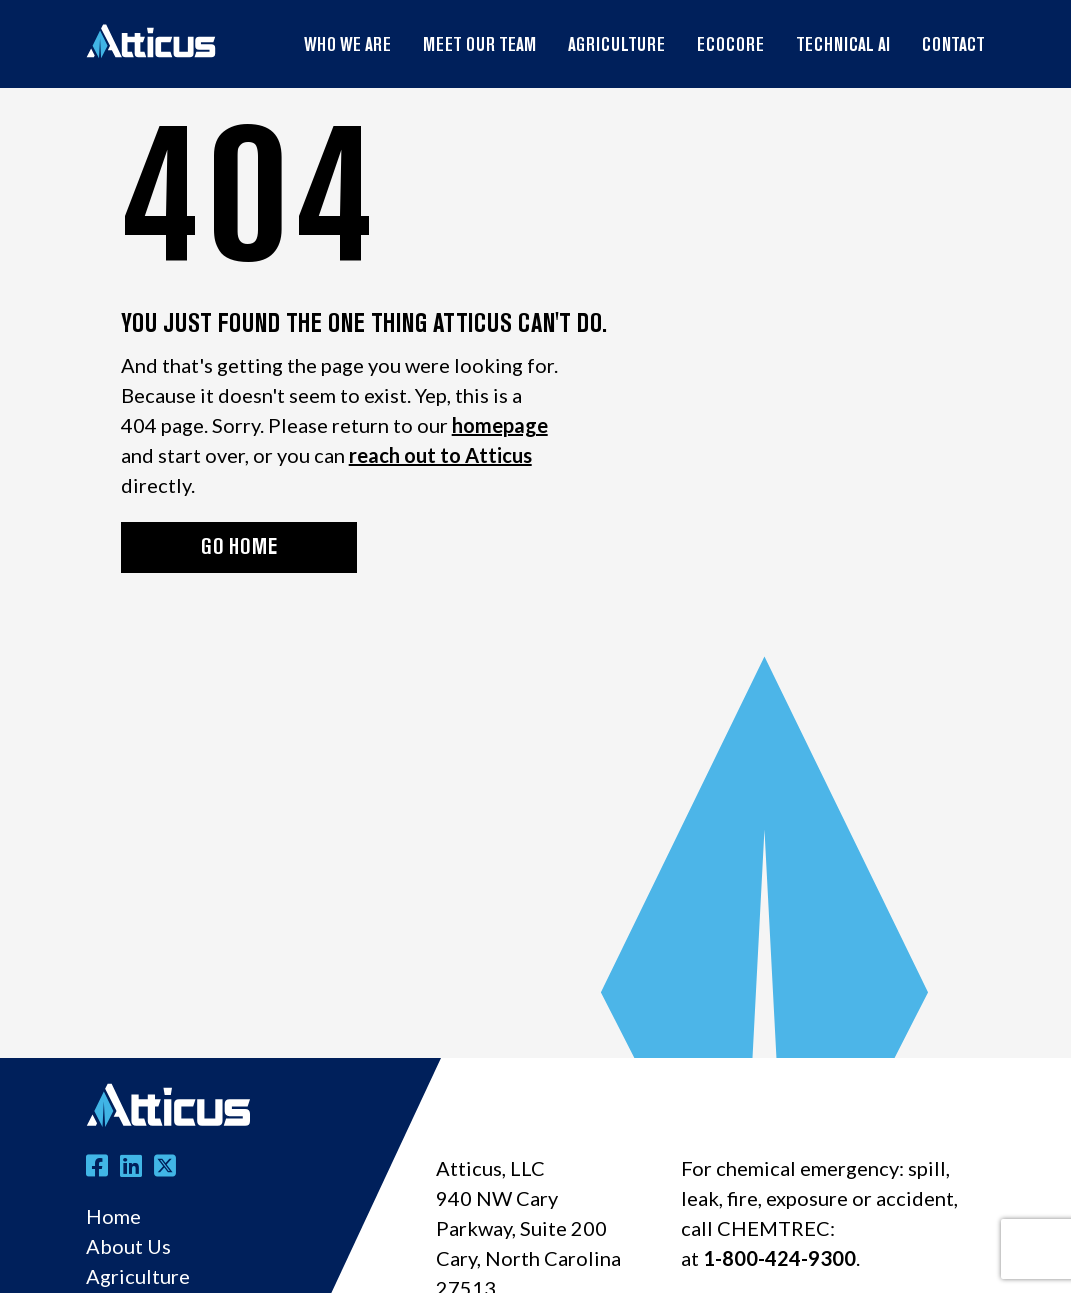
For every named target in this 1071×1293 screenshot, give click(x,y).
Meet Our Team (479, 46)
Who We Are (347, 46)
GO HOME (239, 548)
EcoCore (730, 46)
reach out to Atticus (440, 455)
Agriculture (616, 46)
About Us (128, 1246)
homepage (500, 425)
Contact (953, 46)
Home (113, 1216)
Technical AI (843, 46)
